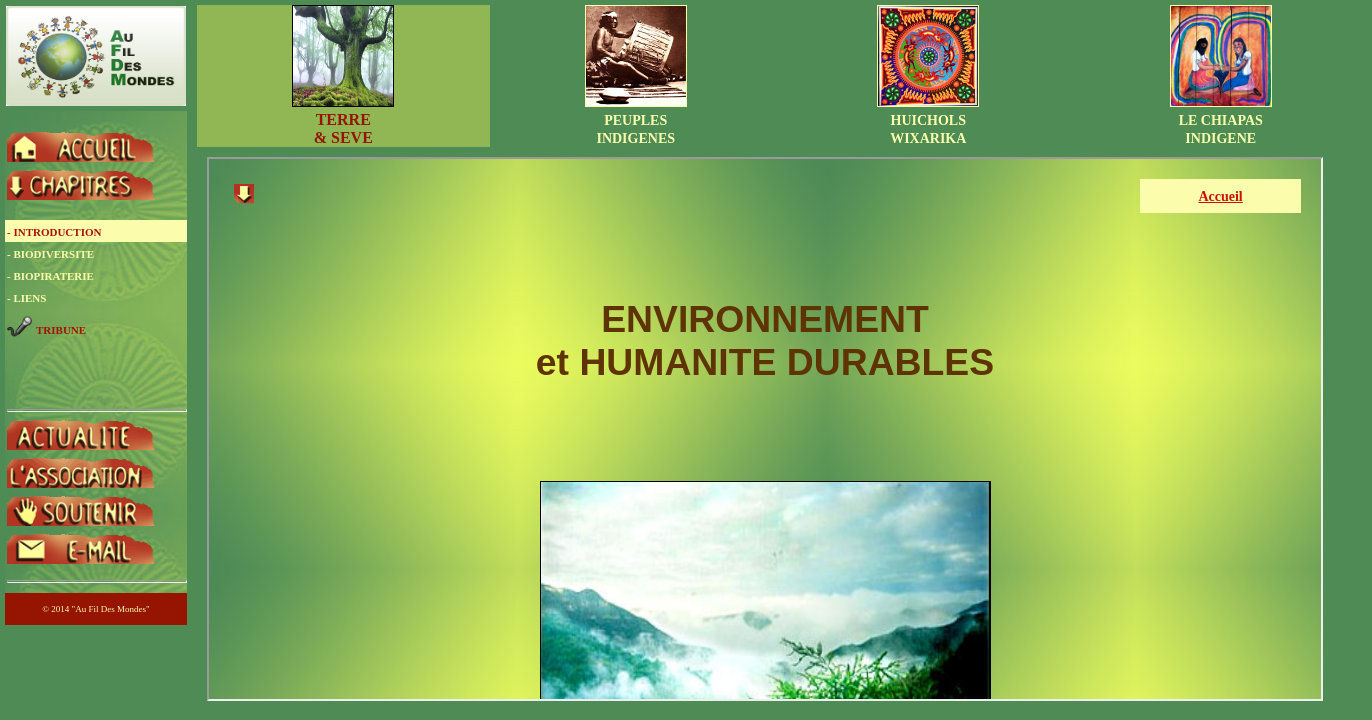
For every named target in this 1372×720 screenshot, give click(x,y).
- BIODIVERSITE (50, 254)
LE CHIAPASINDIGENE (1221, 120)
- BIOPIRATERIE (50, 276)
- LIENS (26, 298)
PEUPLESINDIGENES (636, 120)
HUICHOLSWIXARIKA (928, 120)
